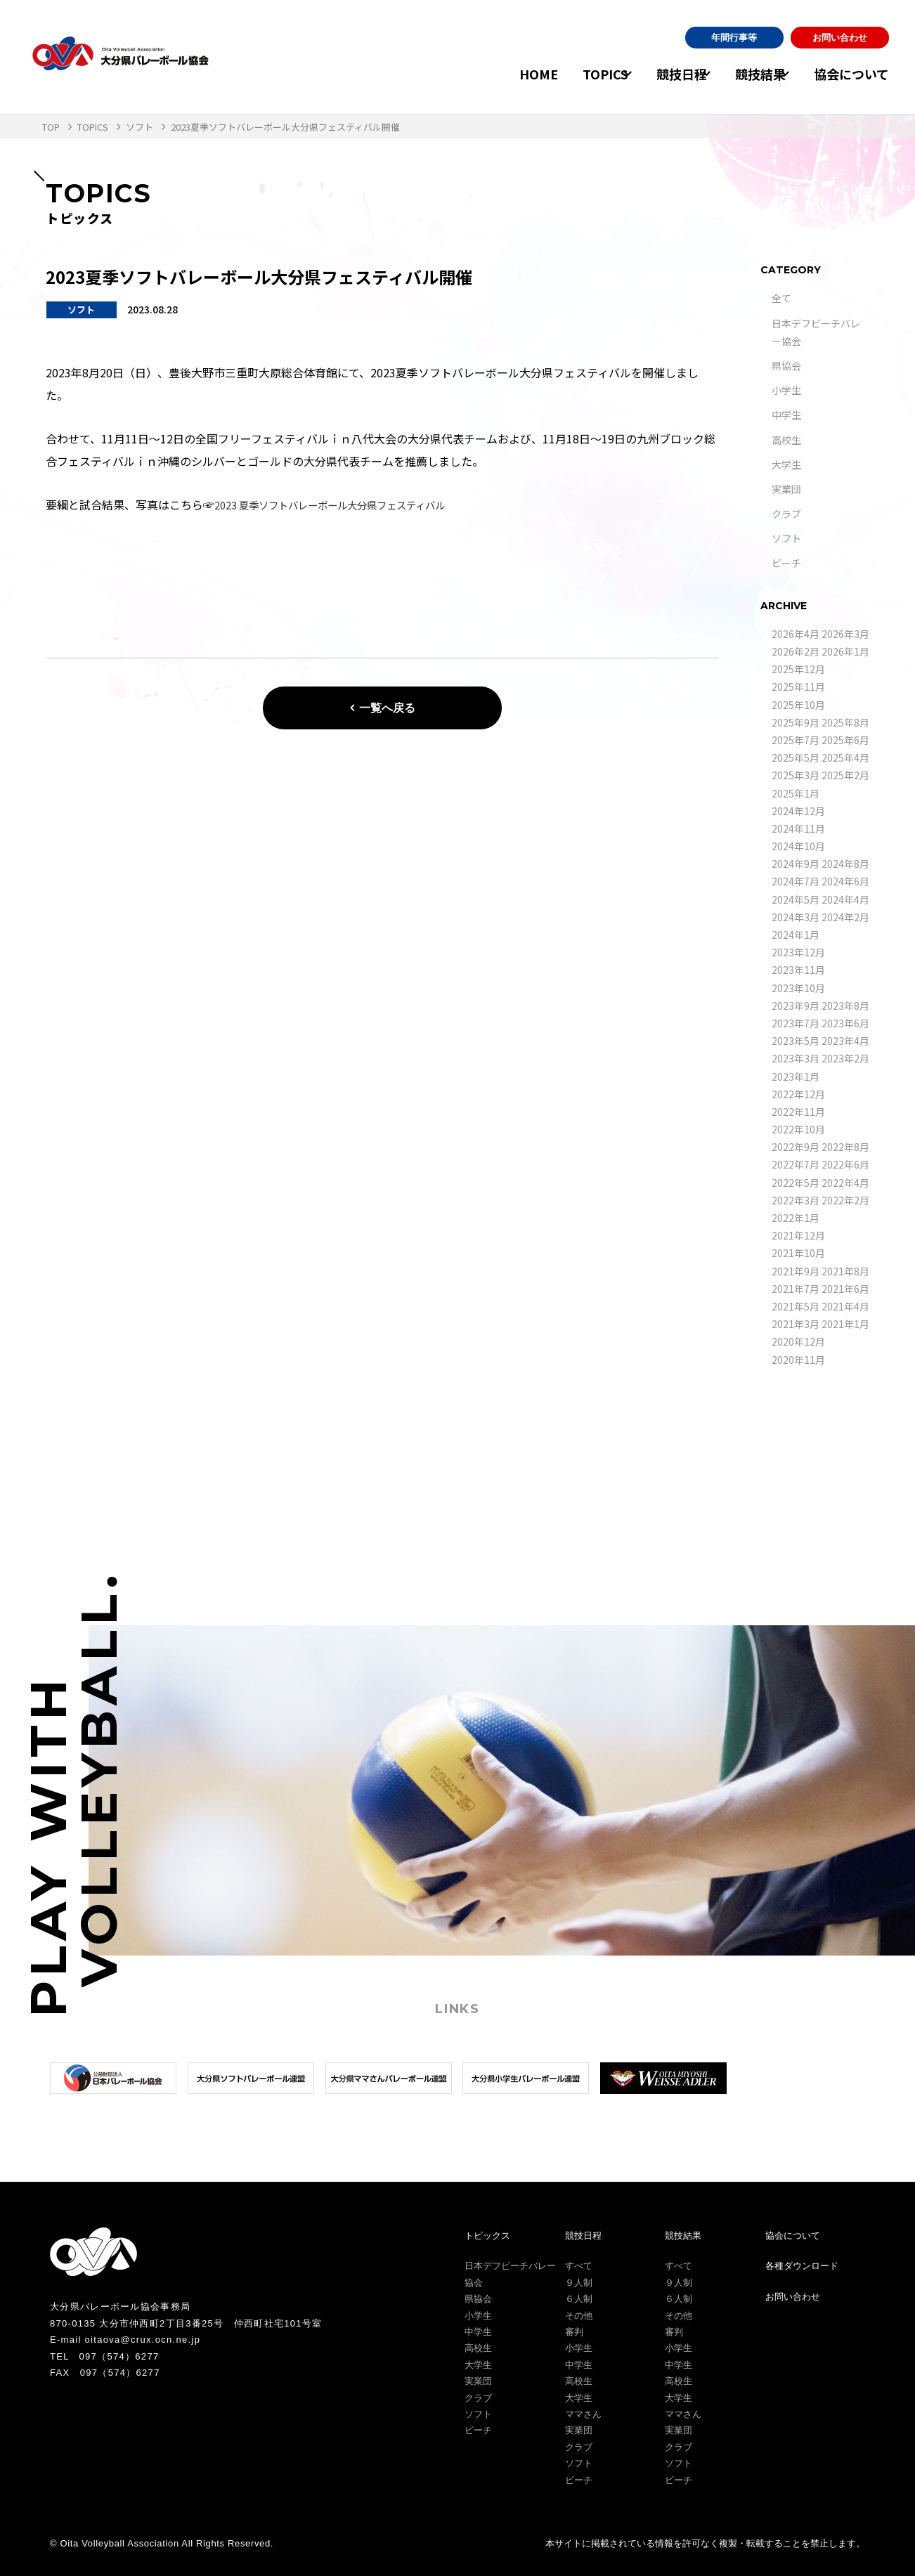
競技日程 (656, 74)
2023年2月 (845, 1058)
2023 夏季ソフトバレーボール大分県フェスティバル (346, 504)
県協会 (786, 365)
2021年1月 (845, 1324)
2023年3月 (795, 1058)
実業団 (786, 489)
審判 (574, 2332)
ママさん (583, 2414)
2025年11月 (798, 686)
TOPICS (567, 74)
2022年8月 (845, 1147)
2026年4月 (795, 634)
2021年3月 (795, 1324)
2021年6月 (845, 1289)
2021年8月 (845, 1271)
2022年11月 (798, 1112)
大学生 (786, 464)
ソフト (786, 538)
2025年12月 (798, 669)
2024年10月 (798, 846)
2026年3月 (845, 634)
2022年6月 (845, 1164)
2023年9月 (795, 1005)
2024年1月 (795, 935)
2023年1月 (795, 1076)
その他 (578, 2315)
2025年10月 (798, 705)
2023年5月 (795, 1041)
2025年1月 (795, 793)
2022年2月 (845, 1200)
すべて (578, 2265)
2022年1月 (795, 1218)
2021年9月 (795, 1271)
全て (781, 298)
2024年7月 (795, 881)
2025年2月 (845, 775)
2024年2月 (845, 917)
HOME (500, 74)
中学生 (786, 415)
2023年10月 (798, 988)
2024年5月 (795, 899)
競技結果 (747, 74)
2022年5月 (795, 1183)
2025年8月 (845, 722)
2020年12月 (798, 1341)
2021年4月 (845, 1306)
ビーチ (786, 563)
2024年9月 (795, 864)
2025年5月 (795, 757)
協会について (851, 74)
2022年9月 (795, 1147)
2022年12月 (798, 1094)
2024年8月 (845, 864)
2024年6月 (845, 881)
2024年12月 (798, 811)
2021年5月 (795, 1306)
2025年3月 (795, 775)
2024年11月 (798, 828)
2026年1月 (845, 651)
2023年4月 (845, 1041)
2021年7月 (795, 1289)
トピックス (487, 2235)
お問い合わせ (839, 37)
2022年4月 (845, 1183)
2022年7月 (795, 1164)
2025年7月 (795, 740)
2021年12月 (798, 1235)
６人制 (578, 2299)
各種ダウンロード (801, 2265)
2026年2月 (795, 651)
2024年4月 (845, 899)
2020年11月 (798, 1360)
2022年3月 (795, 1200)
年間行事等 (734, 37)
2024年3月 (795, 917)
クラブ (786, 514)
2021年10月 (798, 1253)
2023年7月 (795, 1023)
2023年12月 (798, 952)
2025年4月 (845, 757)
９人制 (578, 2282)
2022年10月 (798, 1129)
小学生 (786, 390)
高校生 (786, 440)
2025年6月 (845, 740)
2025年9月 (795, 722)
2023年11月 (798, 970)
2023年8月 (845, 1005)
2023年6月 (845, 1023)
